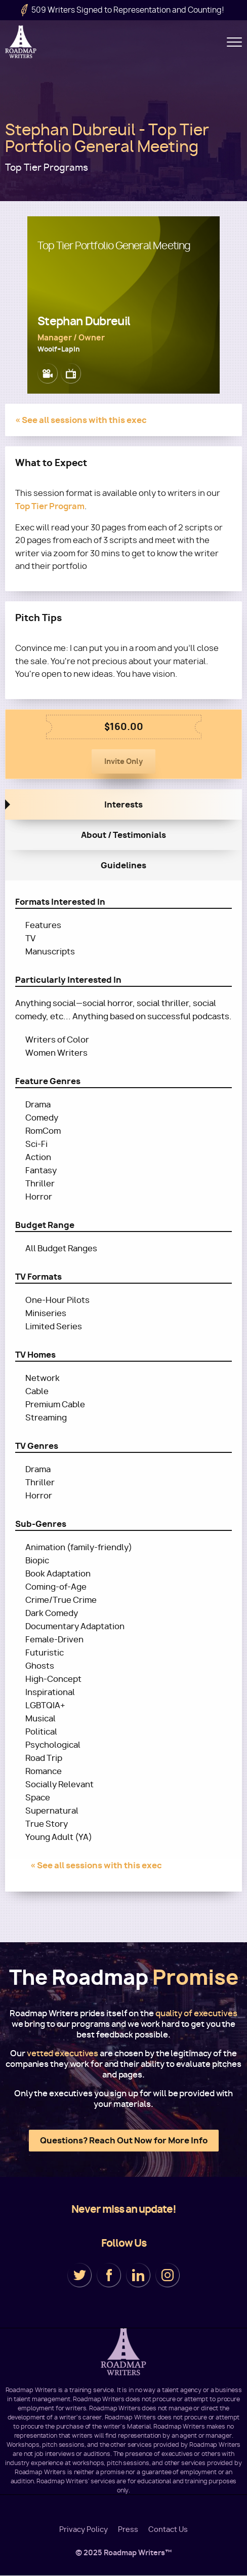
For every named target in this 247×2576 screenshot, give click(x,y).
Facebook (109, 2275)
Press (128, 2529)
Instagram (167, 2275)
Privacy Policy (83, 2529)
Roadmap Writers (21, 41)
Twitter (79, 2275)
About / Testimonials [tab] (123, 834)
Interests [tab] (123, 804)
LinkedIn (138, 2275)
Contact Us (168, 2529)
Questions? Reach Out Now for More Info (124, 2140)
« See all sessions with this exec (81, 420)
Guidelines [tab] (123, 865)
